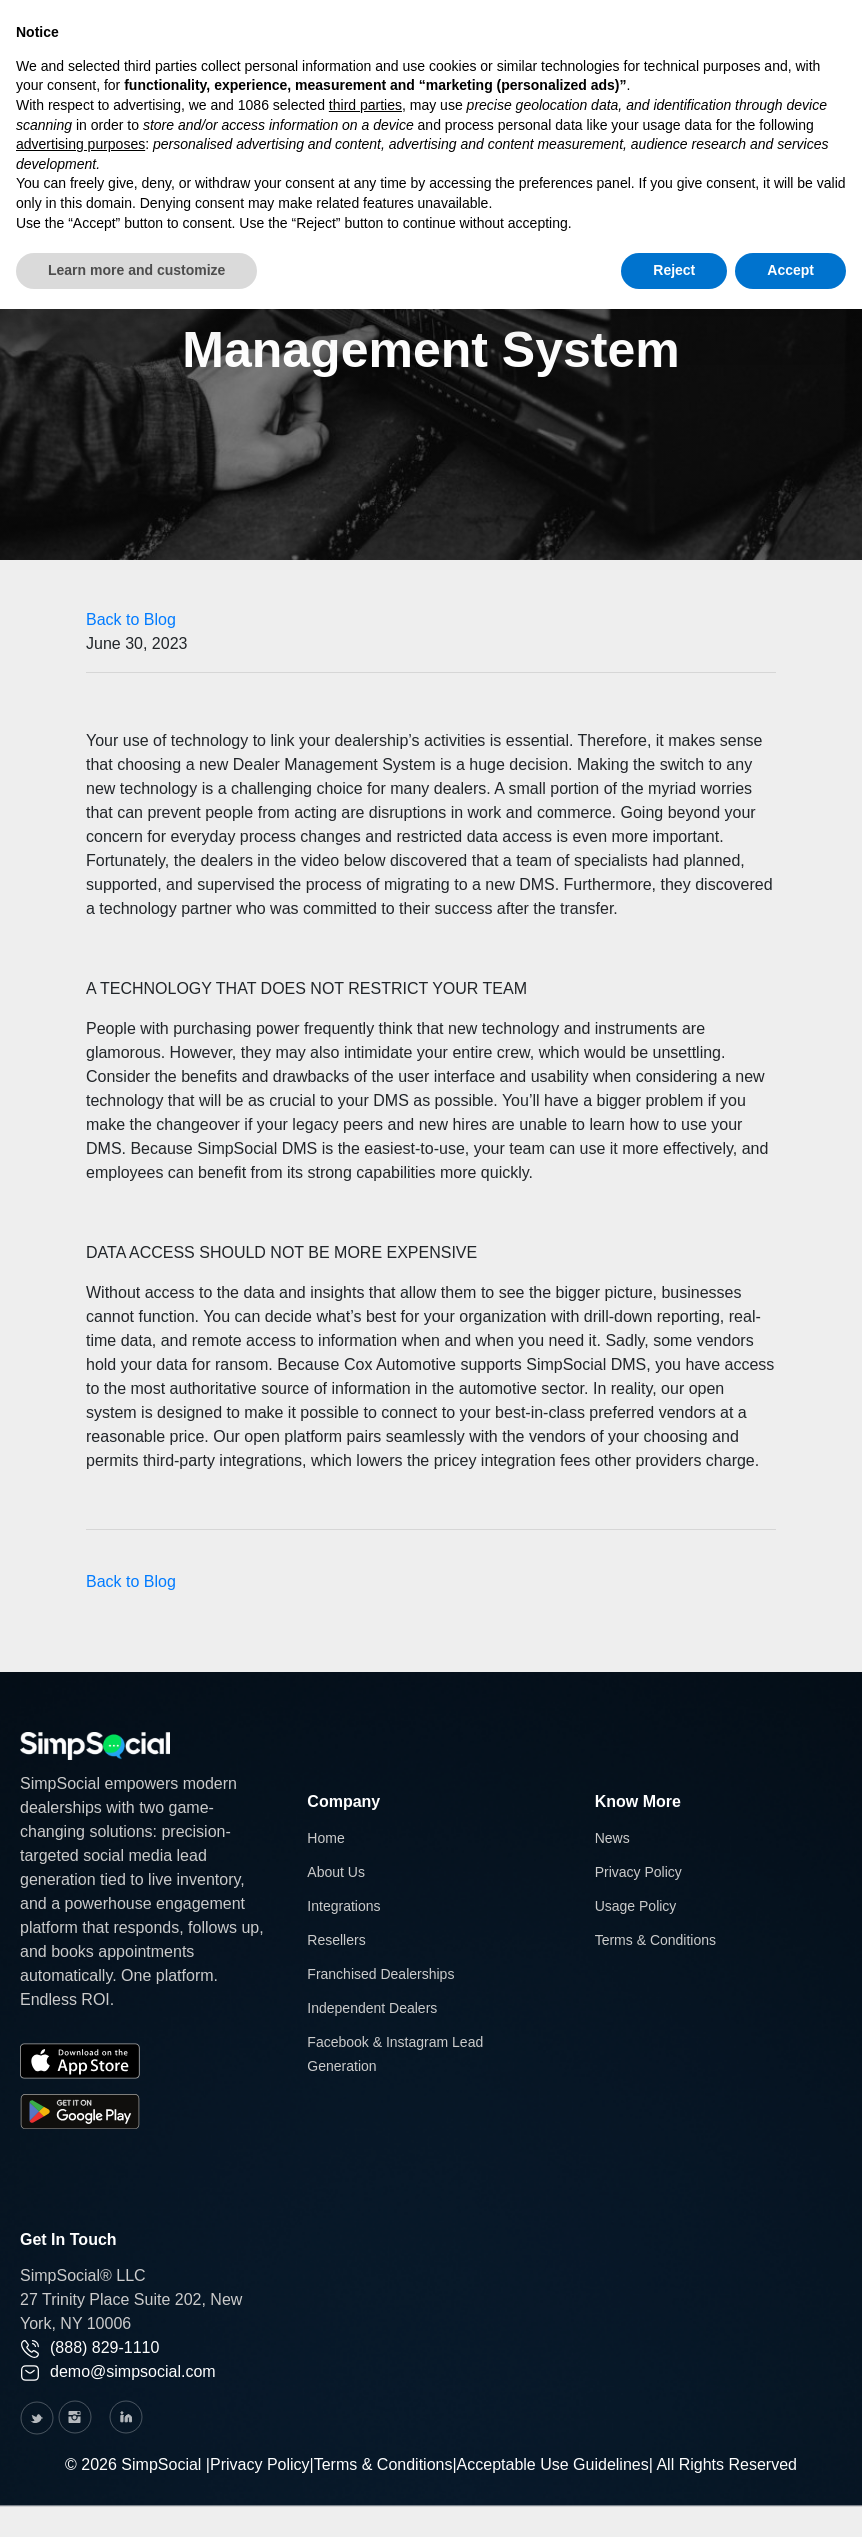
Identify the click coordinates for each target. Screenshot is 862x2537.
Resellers (336, 1940)
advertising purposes (80, 144)
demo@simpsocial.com (118, 2371)
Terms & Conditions (655, 1940)
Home (325, 1838)
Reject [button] (674, 270)
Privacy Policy (638, 1872)
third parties (365, 105)
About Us (336, 1872)
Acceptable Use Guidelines (553, 2464)
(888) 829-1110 (89, 2347)
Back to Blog (131, 619)
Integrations (343, 1906)
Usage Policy (636, 1906)
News (612, 1838)
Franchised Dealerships (380, 1974)
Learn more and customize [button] (136, 270)
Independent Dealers (372, 2008)
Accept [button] (790, 270)
